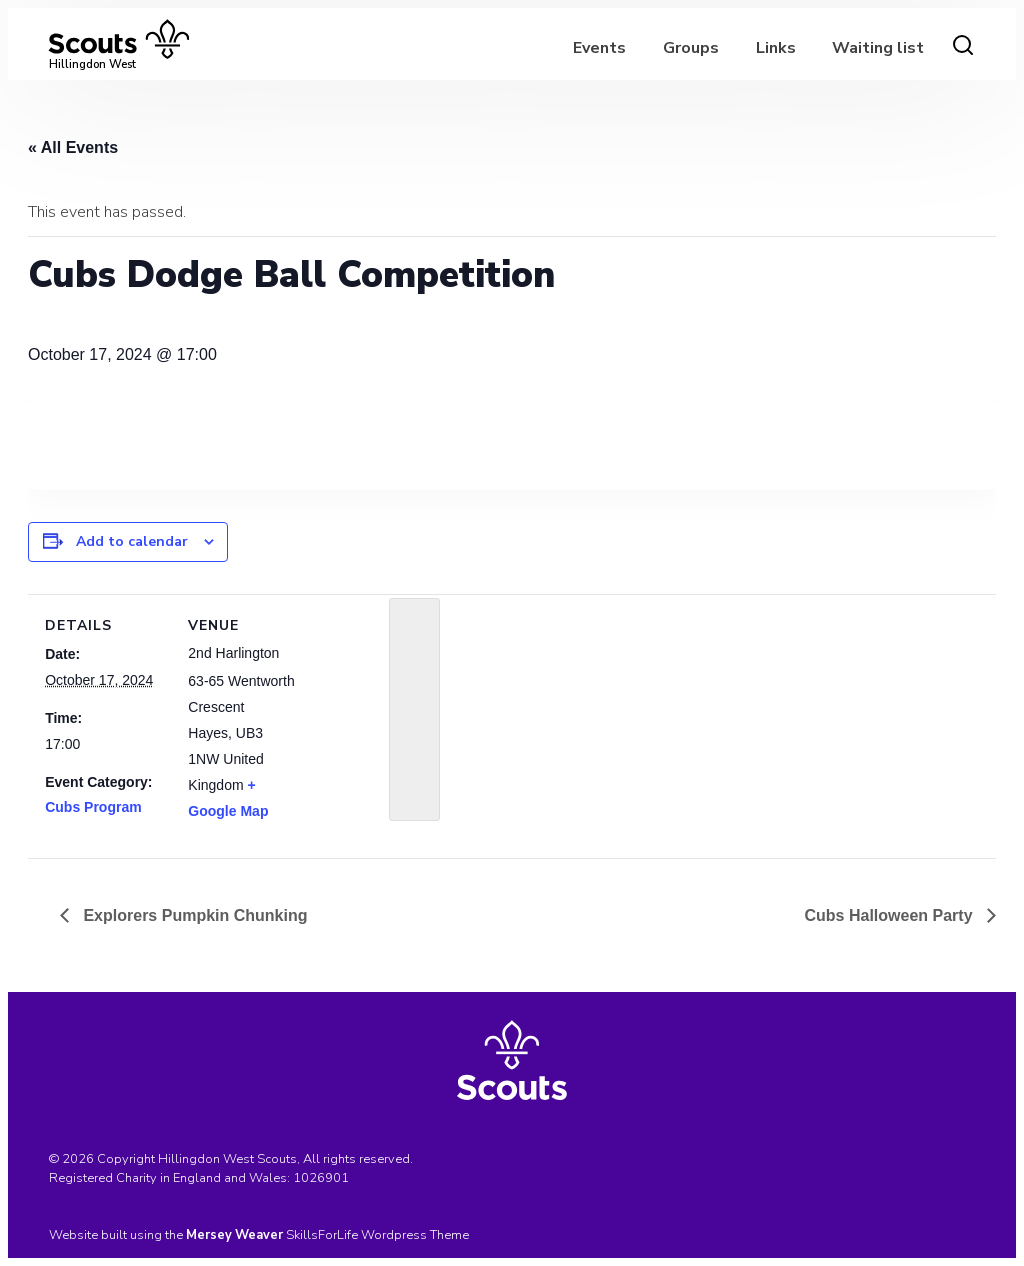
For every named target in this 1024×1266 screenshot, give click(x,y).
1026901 (321, 1178)
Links (776, 48)
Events (599, 48)
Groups (691, 48)
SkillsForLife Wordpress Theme (377, 1235)
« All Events (73, 147)
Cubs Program (93, 807)
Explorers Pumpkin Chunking (193, 915)
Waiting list (878, 48)
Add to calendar (132, 541)
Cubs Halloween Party (891, 915)
